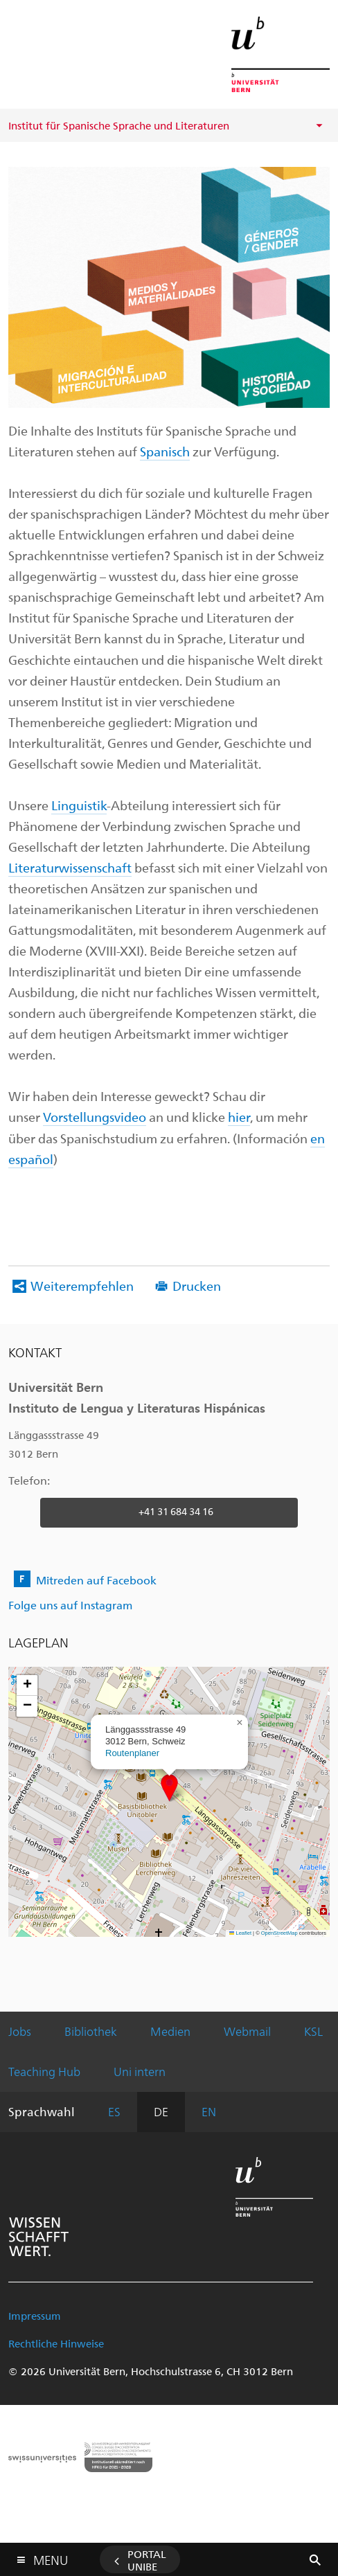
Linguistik (79, 805)
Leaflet (240, 1933)
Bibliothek (90, 2031)
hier (239, 1116)
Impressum (34, 2316)
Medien (170, 2031)
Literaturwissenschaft (70, 867)
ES (114, 2111)
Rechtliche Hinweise (56, 2343)
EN (209, 2111)
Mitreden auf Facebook (96, 1580)
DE (161, 2111)
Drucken (196, 1285)
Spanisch (165, 451)
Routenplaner (132, 1753)
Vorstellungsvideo (94, 1116)
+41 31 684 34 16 (176, 1511)
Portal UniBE (146, 2560)
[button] (169, 1787)
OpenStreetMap (279, 1933)
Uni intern (140, 2071)
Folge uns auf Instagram (70, 1605)
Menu (50, 2557)
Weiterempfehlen (82, 1285)
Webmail (247, 2031)
